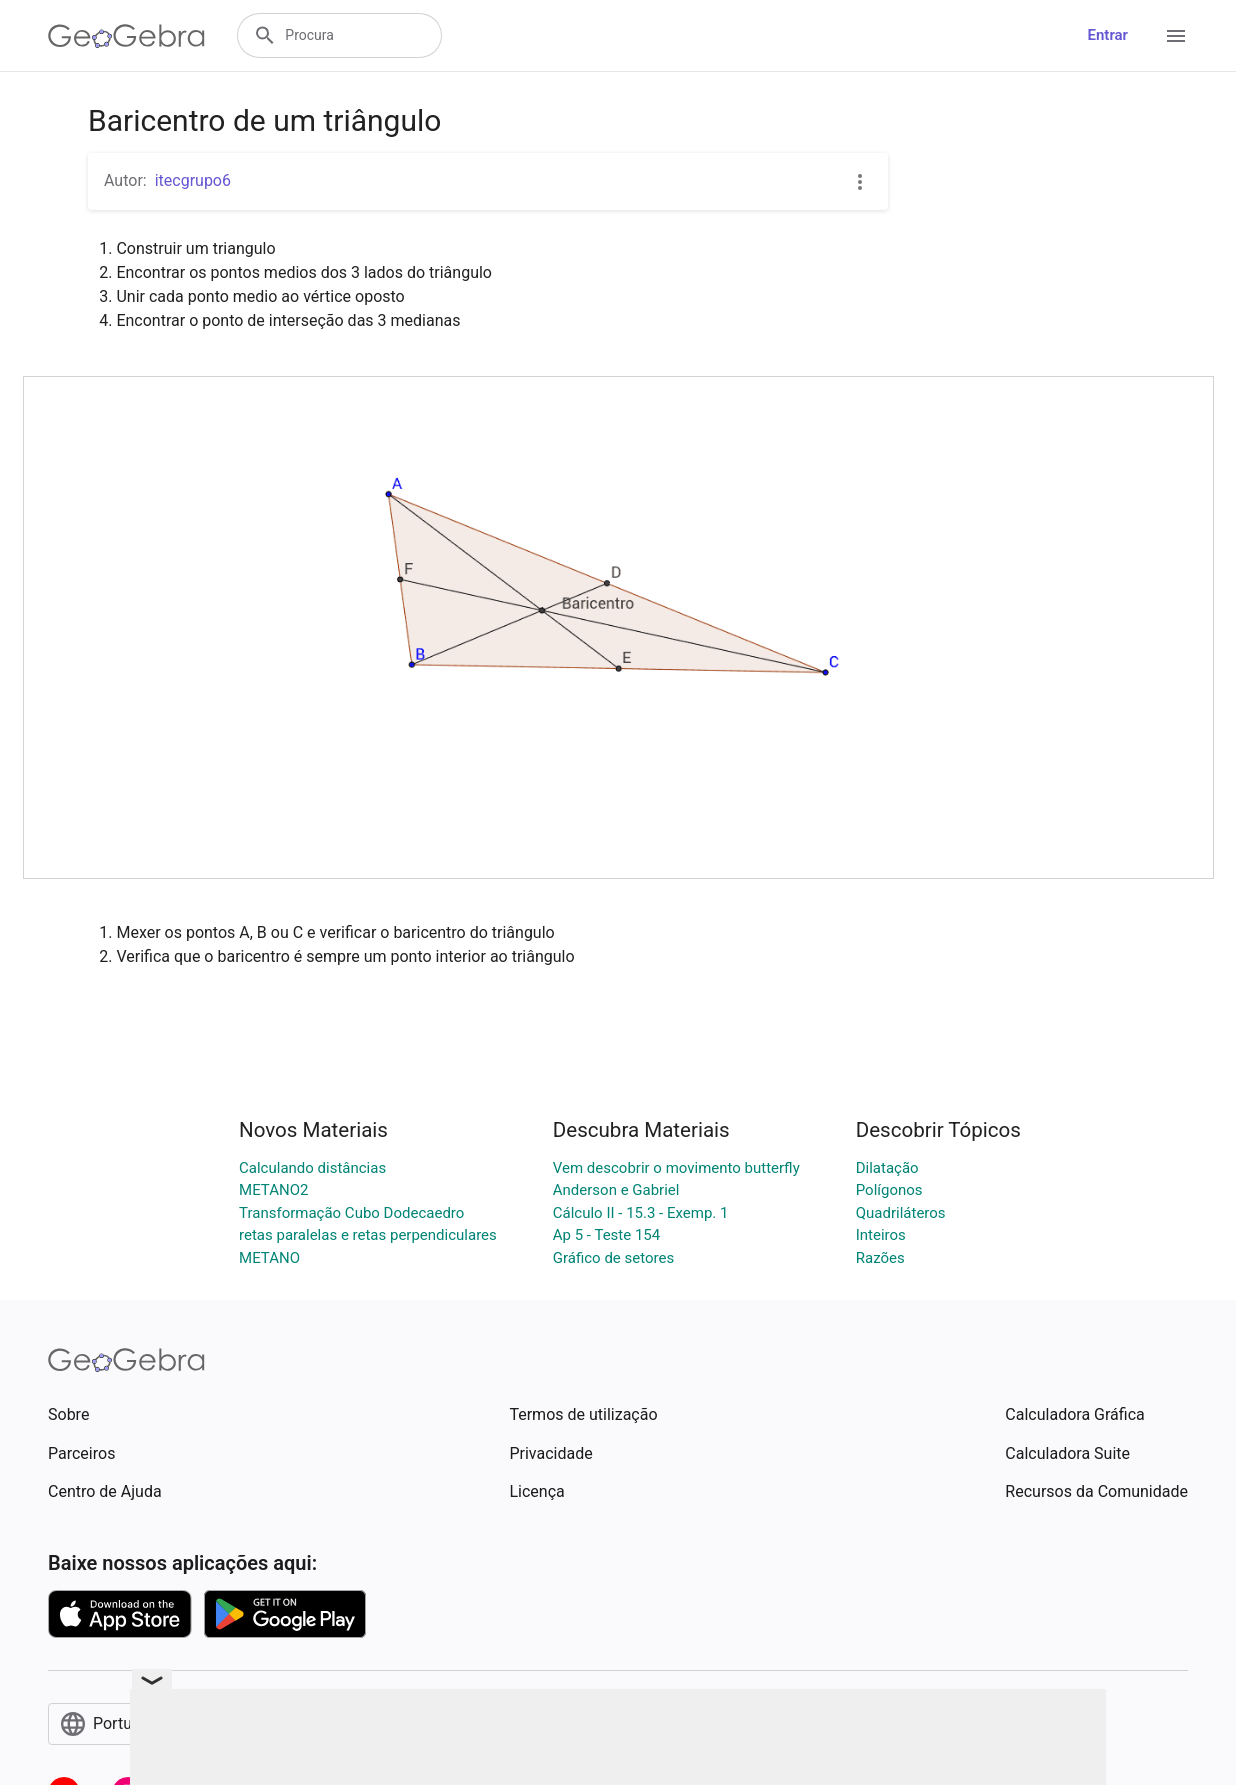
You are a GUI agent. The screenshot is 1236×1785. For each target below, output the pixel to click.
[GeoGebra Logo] (126, 36)
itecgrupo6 (193, 180)
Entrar (1108, 35)
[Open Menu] (1176, 36)
